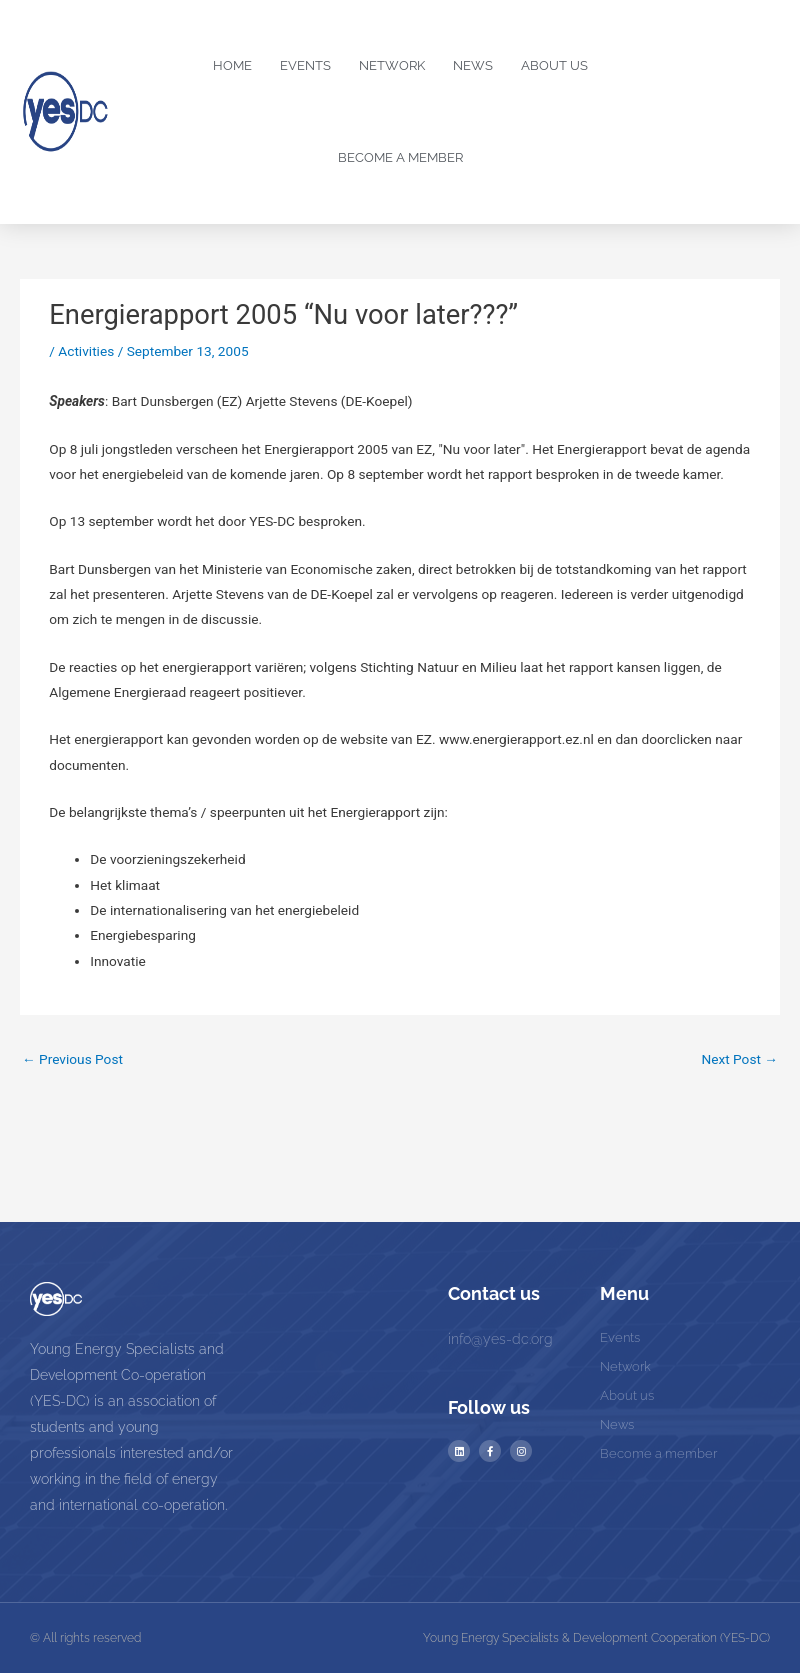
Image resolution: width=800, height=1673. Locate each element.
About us (554, 65)
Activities (86, 351)
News (473, 65)
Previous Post (72, 1059)
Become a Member (400, 157)
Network (392, 65)
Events (305, 65)
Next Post (739, 1059)
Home (232, 65)
